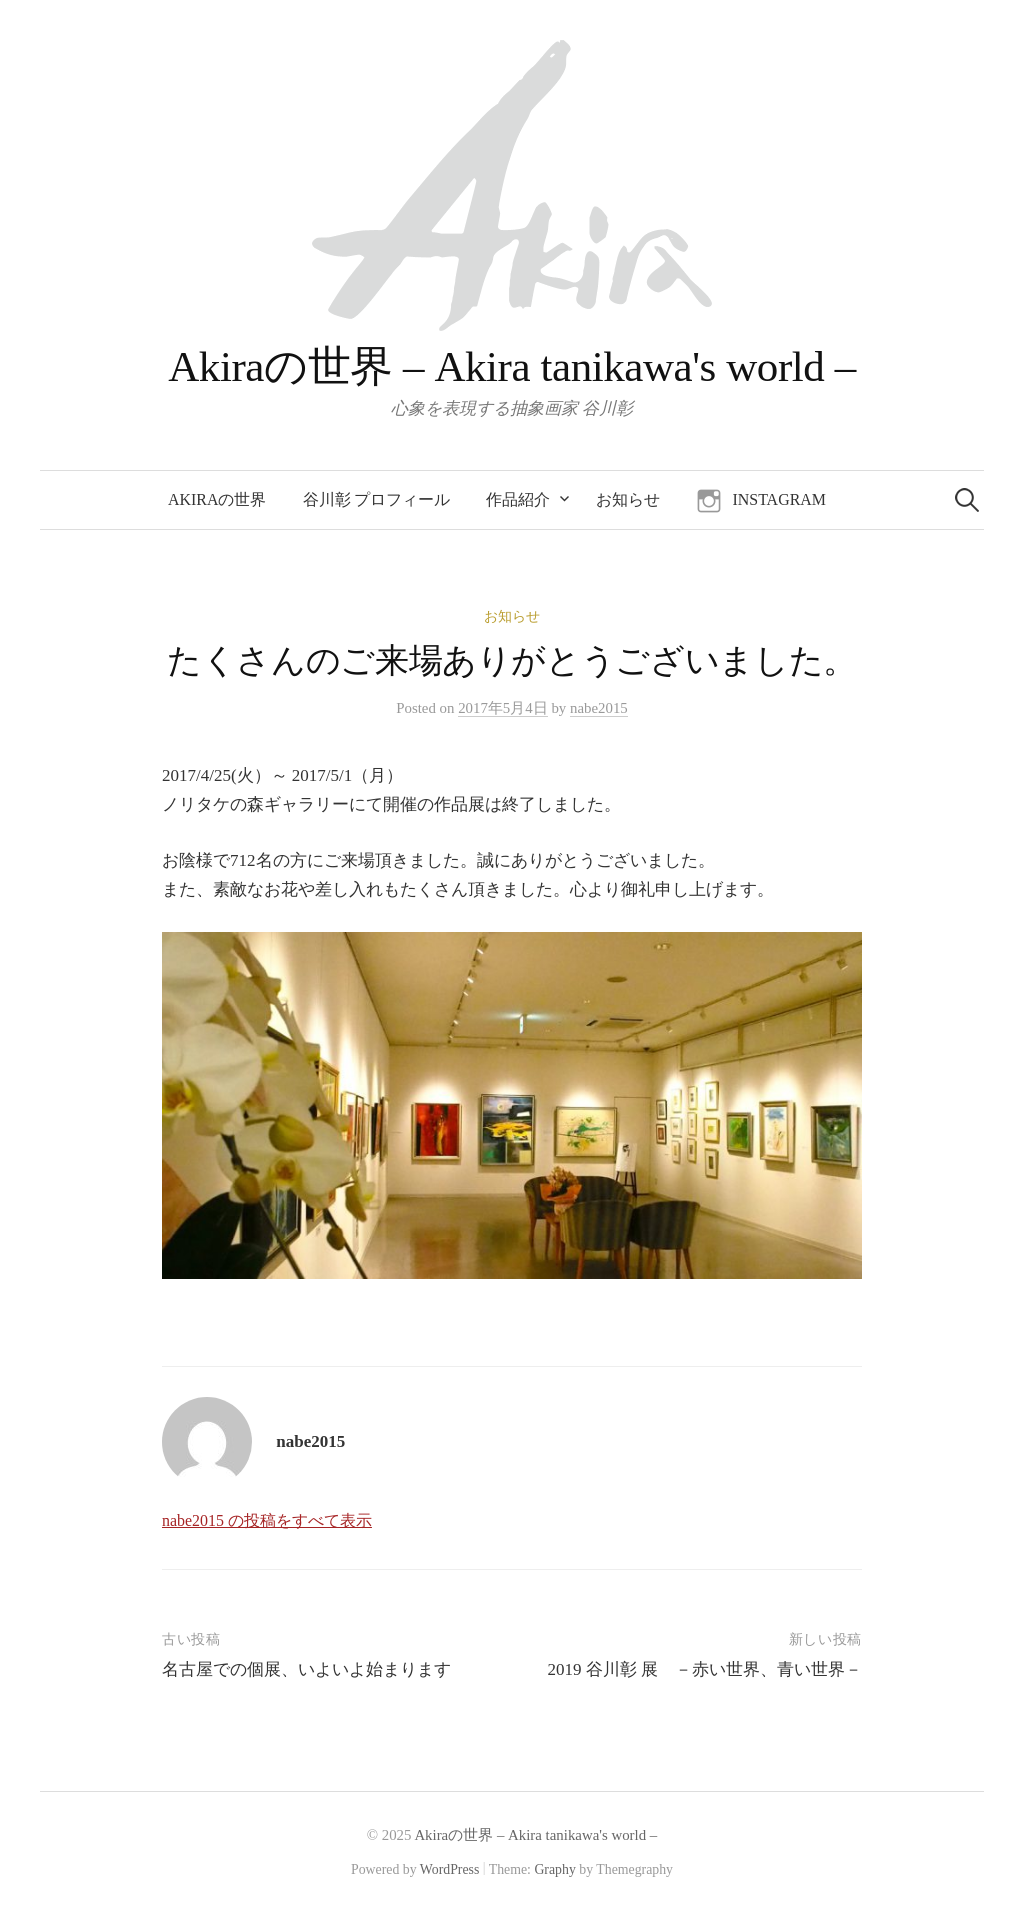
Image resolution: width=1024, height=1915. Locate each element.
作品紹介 (518, 499)
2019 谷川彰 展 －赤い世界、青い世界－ (705, 1669)
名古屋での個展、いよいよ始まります (306, 1669)
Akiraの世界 (217, 499)
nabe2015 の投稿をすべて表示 (267, 1520)
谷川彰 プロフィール (377, 499)
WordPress (450, 1869)
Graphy (554, 1869)
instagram (778, 499)
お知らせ (628, 499)
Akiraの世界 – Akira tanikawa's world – (512, 366)
